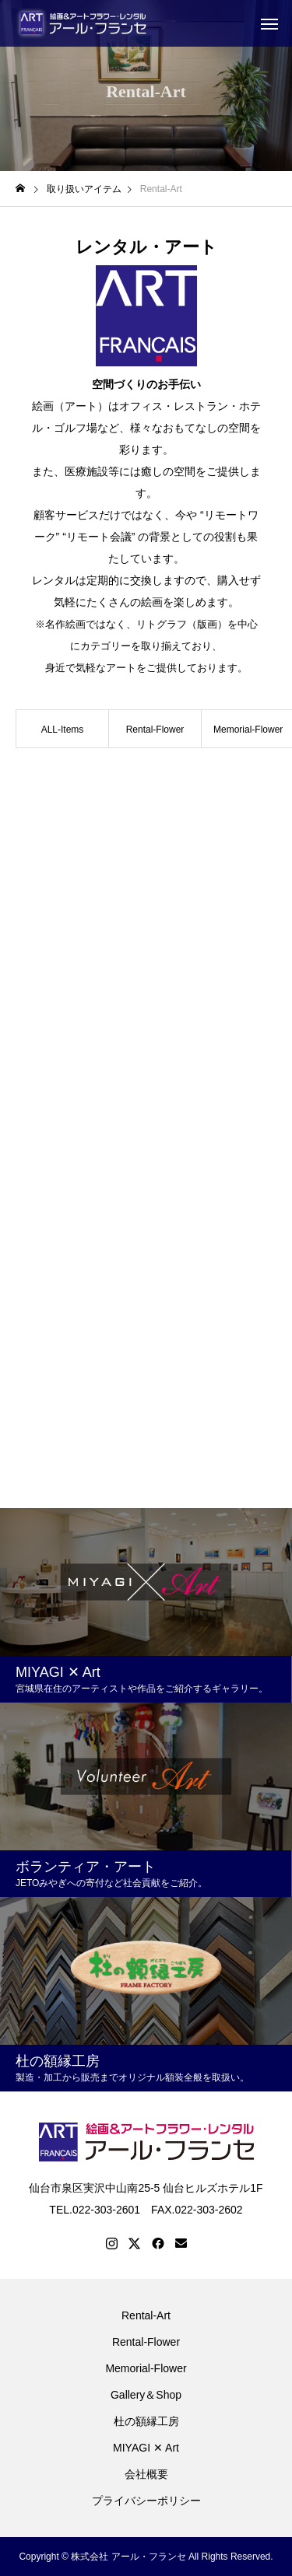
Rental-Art (146, 2315)
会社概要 (146, 2474)
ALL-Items (62, 729)
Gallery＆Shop (146, 2394)
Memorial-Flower (145, 2368)
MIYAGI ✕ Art (146, 2447)
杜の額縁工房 (146, 2421)
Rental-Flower (155, 729)
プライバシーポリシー (146, 2500)
